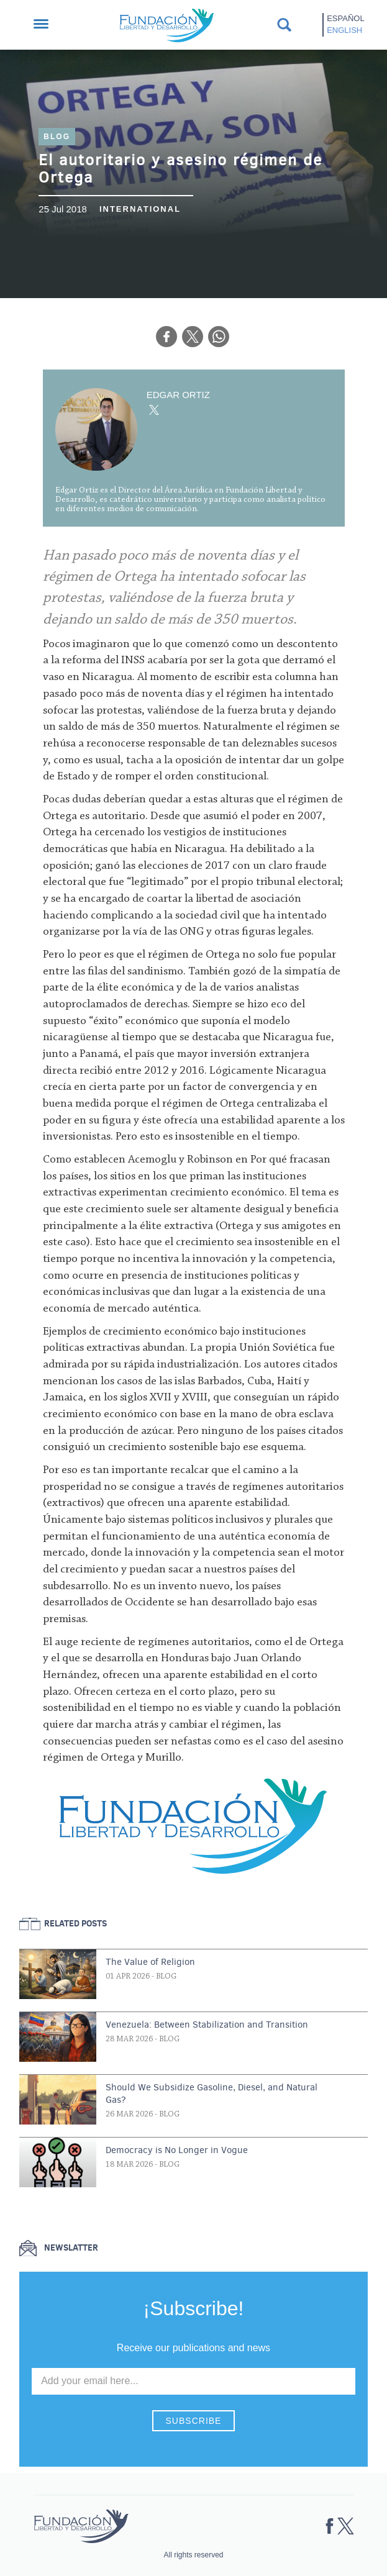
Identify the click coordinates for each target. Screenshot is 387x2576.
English (344, 30)
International (140, 209)
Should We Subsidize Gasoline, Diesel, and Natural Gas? (211, 2093)
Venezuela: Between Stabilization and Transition (207, 2024)
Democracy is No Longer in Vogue (177, 2150)
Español (345, 18)
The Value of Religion (150, 1962)
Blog (56, 136)
